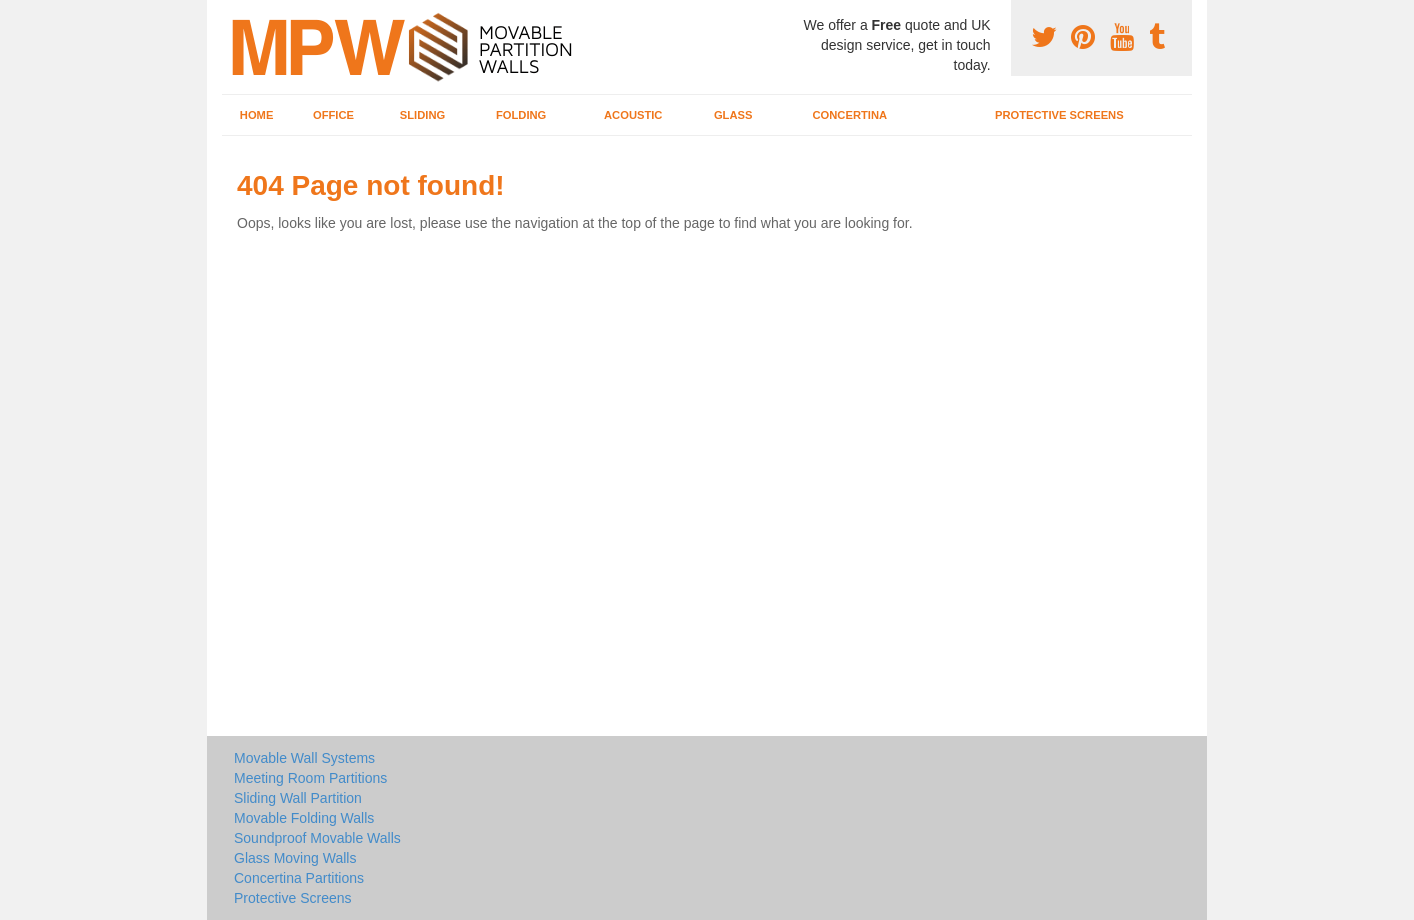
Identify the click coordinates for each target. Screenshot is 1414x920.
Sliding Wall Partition (298, 798)
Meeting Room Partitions (310, 778)
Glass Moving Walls (295, 858)
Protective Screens (1059, 115)
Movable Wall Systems (304, 758)
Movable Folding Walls (304, 818)
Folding (521, 115)
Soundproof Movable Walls (317, 838)
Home (257, 115)
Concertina (850, 115)
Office (333, 115)
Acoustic (633, 115)
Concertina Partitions (299, 878)
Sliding (422, 115)
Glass (733, 115)
